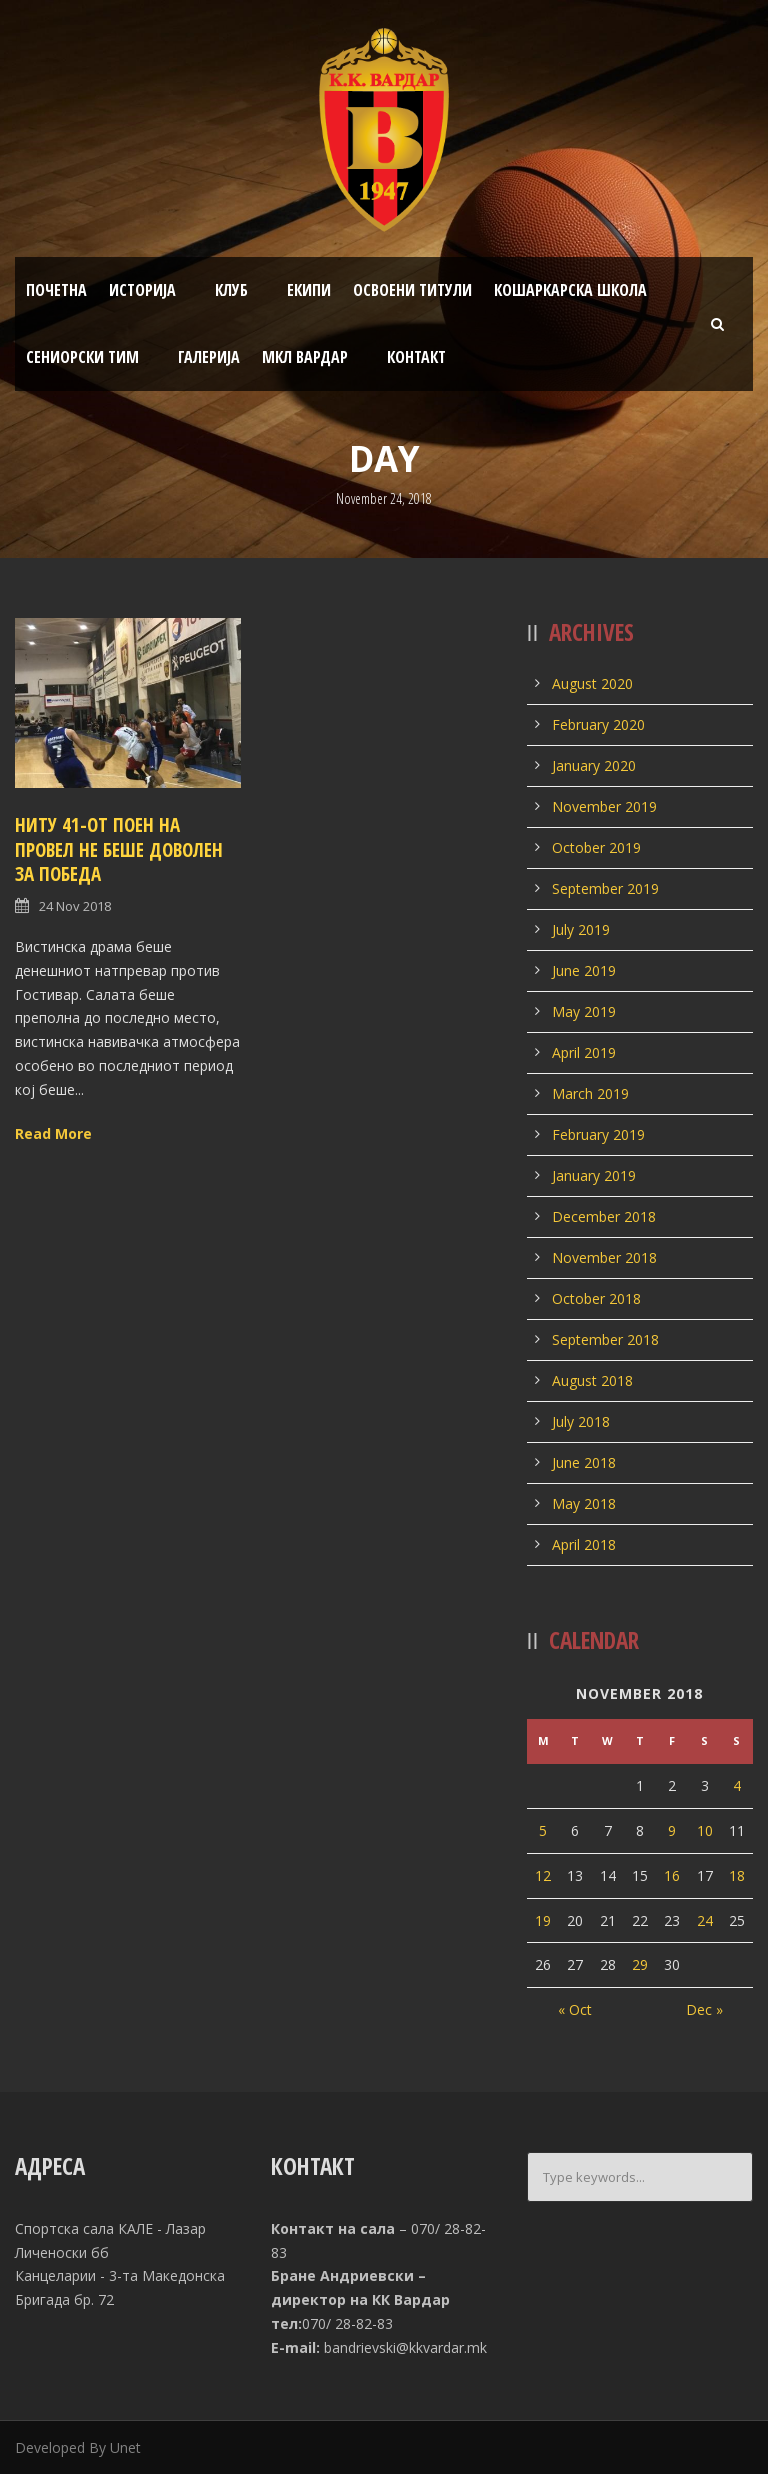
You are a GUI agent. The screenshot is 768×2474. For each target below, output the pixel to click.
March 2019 (590, 1093)
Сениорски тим (82, 357)
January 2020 (594, 765)
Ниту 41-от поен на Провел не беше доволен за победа (119, 849)
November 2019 (604, 806)
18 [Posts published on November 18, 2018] (737, 1875)
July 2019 (581, 929)
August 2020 (592, 683)
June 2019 (584, 970)
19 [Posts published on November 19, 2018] (543, 1920)
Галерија (209, 357)
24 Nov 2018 (75, 906)
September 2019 (605, 888)
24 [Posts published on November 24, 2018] (705, 1920)
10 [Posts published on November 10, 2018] (705, 1830)
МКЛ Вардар (305, 357)
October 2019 (596, 847)
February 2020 (598, 724)
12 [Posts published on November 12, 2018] (543, 1875)
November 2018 (604, 1257)
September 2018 (605, 1339)
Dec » (704, 2009)
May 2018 (584, 1503)
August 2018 (592, 1380)
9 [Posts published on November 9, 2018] (672, 1830)
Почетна (56, 290)
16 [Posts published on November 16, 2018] (672, 1875)
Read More (53, 1133)
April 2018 (584, 1544)
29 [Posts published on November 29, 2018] (640, 1964)
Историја (142, 290)
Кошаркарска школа (570, 290)
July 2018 (581, 1421)
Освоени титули (412, 290)
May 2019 (584, 1011)
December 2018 (604, 1216)
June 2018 (584, 1462)
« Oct (575, 2009)
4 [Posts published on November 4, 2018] (737, 1785)
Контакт (416, 357)
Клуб (231, 290)
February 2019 (598, 1134)
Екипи (309, 290)
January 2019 (594, 1175)
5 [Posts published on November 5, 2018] (543, 1830)
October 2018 (596, 1298)
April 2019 (584, 1052)
